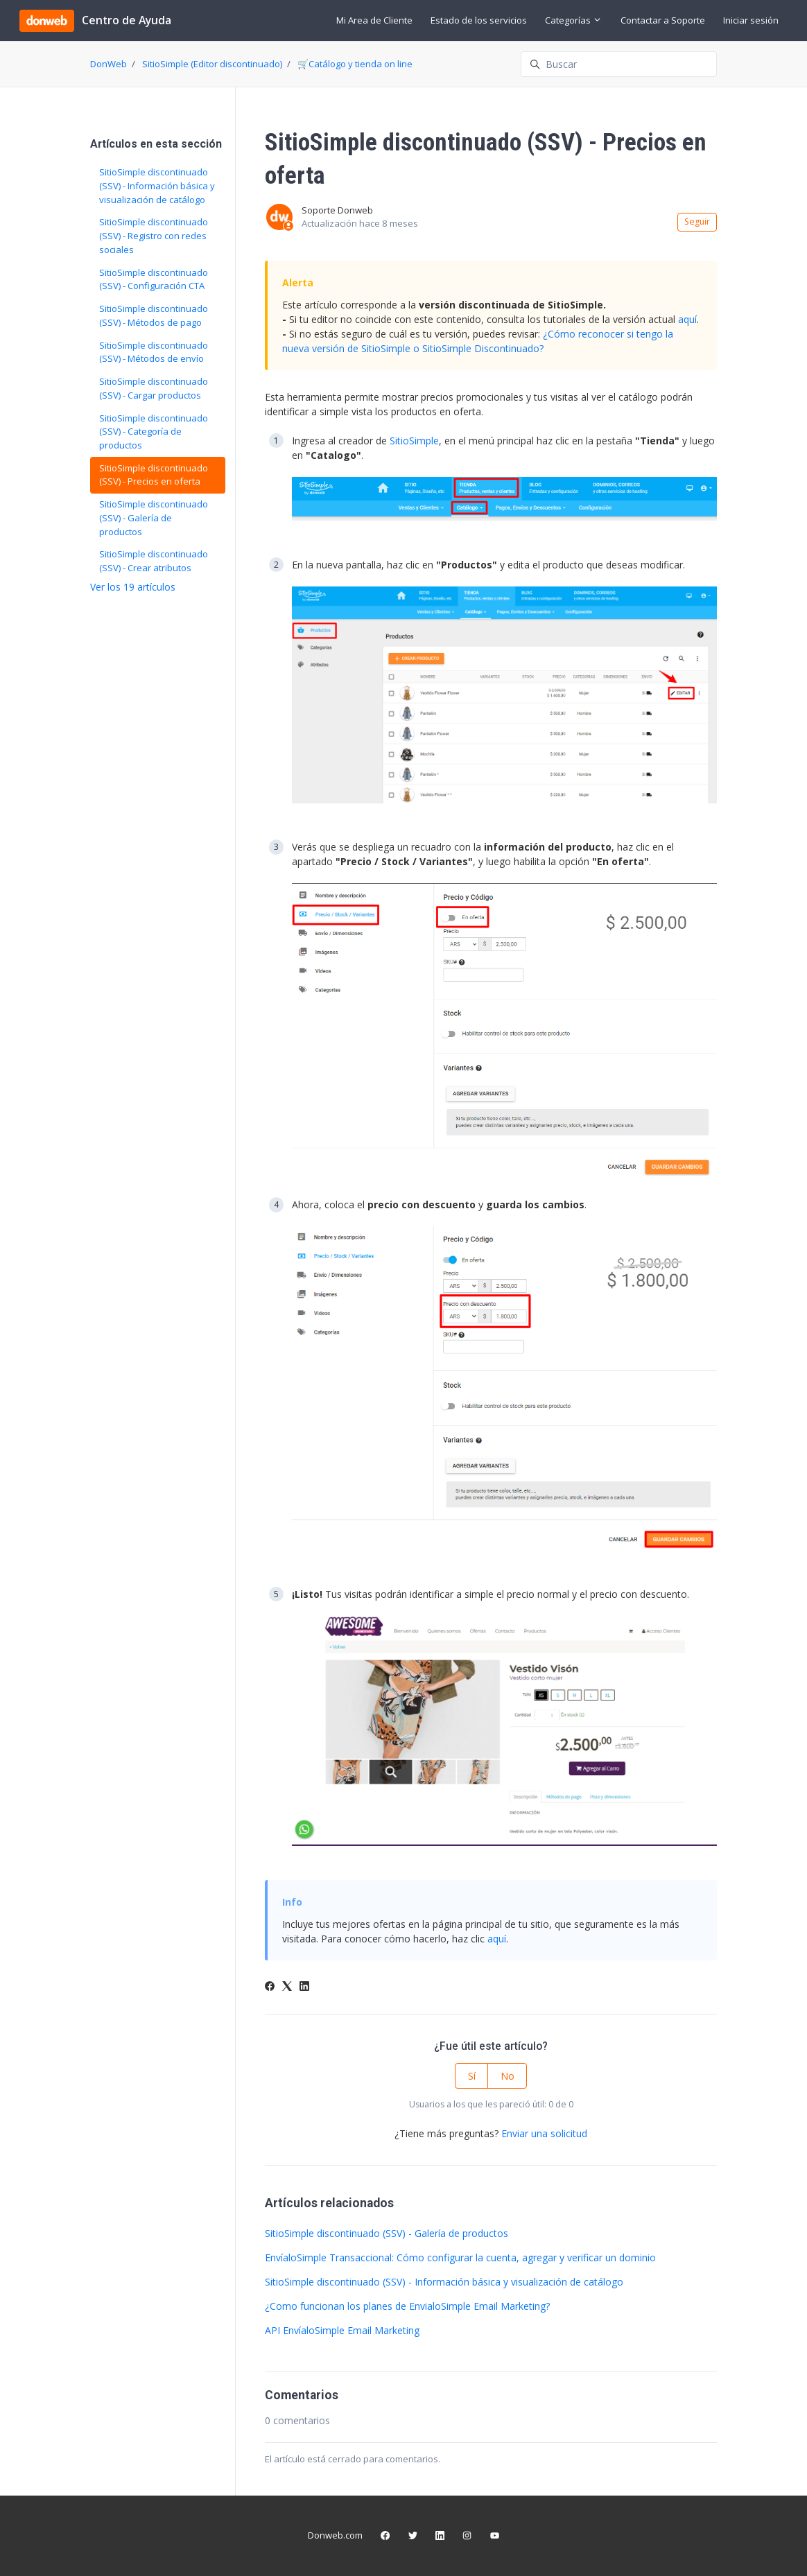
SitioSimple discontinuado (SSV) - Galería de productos (386, 2233)
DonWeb (108, 64)
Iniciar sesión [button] (751, 20)
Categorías (573, 20)
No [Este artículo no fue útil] (507, 2075)
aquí (687, 319)
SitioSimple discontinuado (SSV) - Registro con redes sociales (153, 235)
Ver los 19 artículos (132, 586)
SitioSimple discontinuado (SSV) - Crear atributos (153, 561)
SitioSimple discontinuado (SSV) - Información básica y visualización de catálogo (444, 2281)
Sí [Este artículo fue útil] (472, 2075)
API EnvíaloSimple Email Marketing (342, 2330)
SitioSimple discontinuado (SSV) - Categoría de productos (153, 431)
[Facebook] (270, 1987)
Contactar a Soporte (663, 20)
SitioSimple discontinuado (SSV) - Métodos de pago (153, 315)
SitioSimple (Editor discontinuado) (212, 64)
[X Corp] (287, 1987)
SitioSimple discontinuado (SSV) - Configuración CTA (153, 279)
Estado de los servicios (479, 20)
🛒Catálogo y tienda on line (355, 64)
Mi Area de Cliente (374, 20)
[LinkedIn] (304, 1987)
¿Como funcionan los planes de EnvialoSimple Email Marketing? (407, 2306)
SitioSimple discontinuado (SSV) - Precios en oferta (153, 475)
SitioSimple (414, 440)
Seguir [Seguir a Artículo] (697, 221)
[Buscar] (619, 64)
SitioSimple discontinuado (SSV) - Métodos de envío (153, 352)
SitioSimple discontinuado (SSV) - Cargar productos (153, 388)
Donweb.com (335, 2535)
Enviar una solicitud (544, 2133)
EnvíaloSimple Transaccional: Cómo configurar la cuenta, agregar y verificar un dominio (460, 2257)
